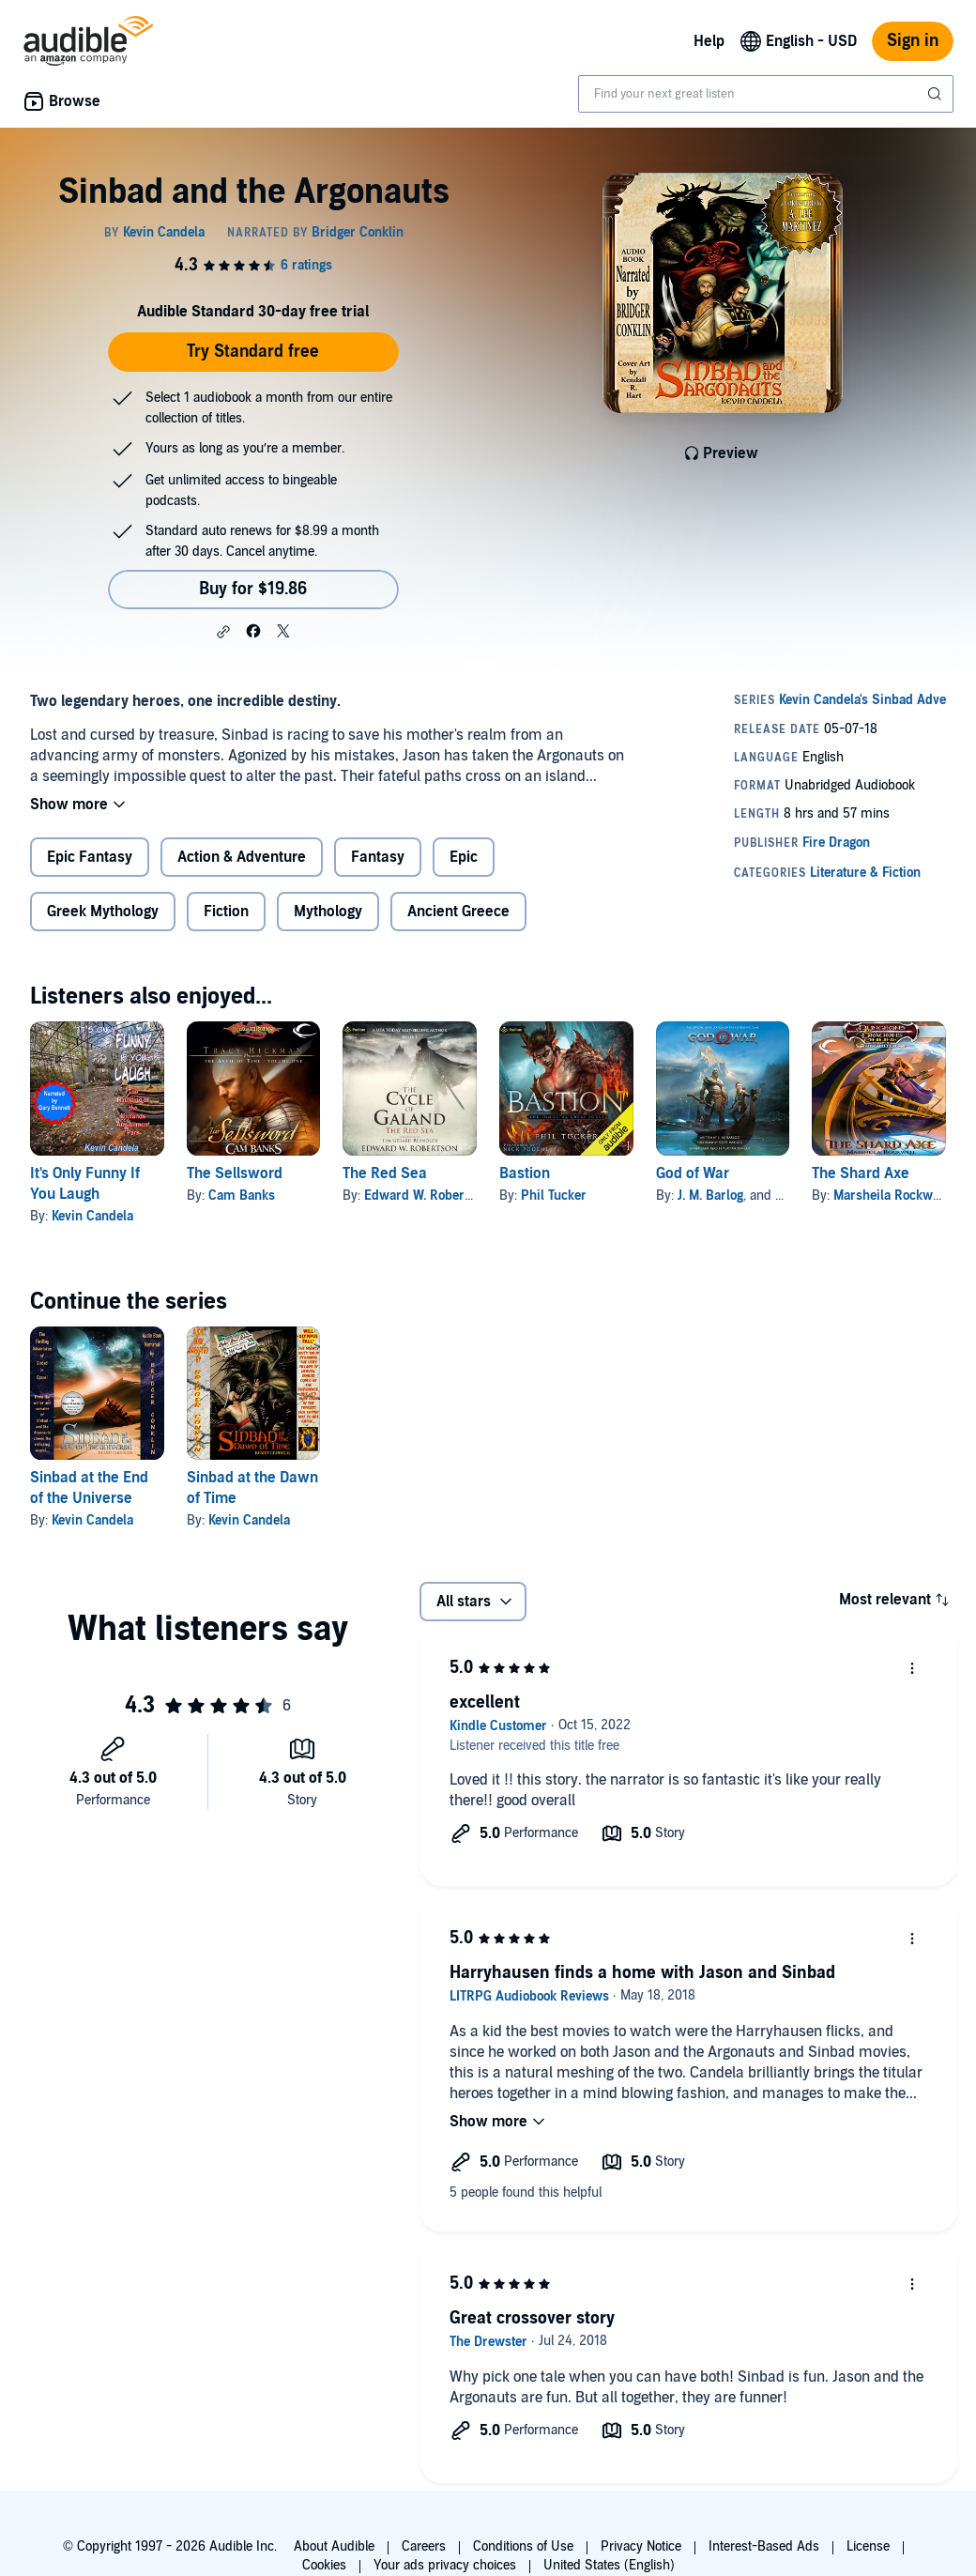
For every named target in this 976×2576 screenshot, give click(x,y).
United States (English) (609, 2565)
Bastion (524, 1173)
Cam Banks (241, 1196)
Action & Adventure (241, 857)
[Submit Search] (936, 94)
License (868, 2546)
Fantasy (377, 857)
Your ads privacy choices (445, 2565)
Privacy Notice (641, 2546)
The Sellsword (234, 1173)
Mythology (328, 911)
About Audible (334, 2546)
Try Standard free (253, 351)
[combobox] (765, 94)
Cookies (324, 2565)
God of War (692, 1173)
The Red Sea (385, 1173)
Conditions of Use (523, 2546)
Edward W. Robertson (426, 1196)
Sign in (912, 41)
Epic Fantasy (89, 857)
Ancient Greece (458, 911)
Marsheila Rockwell (890, 1196)
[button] (223, 631)
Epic (464, 857)
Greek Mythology (103, 911)
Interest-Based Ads (764, 2546)
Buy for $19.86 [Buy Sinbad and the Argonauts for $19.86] (253, 589)
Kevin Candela (92, 1216)
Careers (424, 2546)
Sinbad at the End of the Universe (89, 1488)
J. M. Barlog (710, 1196)
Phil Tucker (554, 1196)
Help (709, 41)
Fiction (226, 911)
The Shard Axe (860, 1173)
